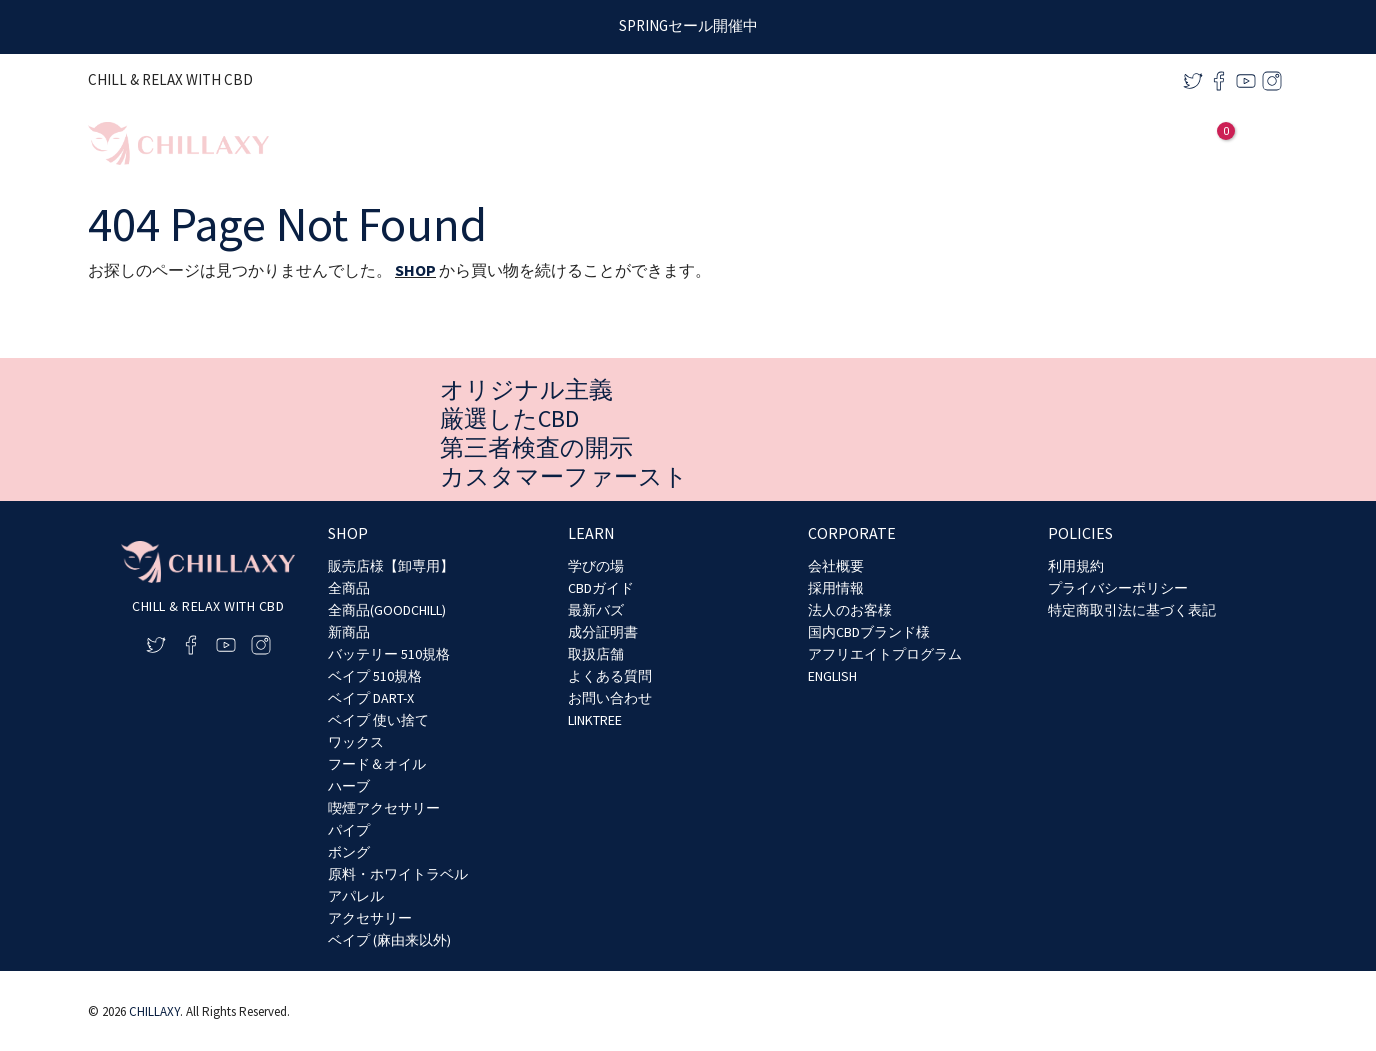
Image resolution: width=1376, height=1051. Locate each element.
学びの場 (596, 566)
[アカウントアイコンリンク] (1183, 144)
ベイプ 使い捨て (378, 720)
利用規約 (1076, 566)
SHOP (415, 270)
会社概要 (836, 566)
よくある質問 (610, 676)
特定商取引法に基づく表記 (1132, 610)
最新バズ (596, 610)
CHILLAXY (154, 1011)
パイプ (349, 830)
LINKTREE (595, 720)
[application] (999, 143)
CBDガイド (601, 588)
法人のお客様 (850, 610)
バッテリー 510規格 (389, 654)
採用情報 (836, 588)
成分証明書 (603, 632)
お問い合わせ (610, 698)
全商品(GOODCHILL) (387, 610)
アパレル (356, 896)
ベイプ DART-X (371, 698)
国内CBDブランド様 (869, 632)
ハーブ (349, 786)
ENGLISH (832, 676)
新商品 (349, 632)
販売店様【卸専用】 (391, 566)
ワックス (356, 742)
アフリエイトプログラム (885, 654)
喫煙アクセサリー (384, 808)
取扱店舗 (596, 654)
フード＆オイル (377, 764)
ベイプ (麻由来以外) (389, 940)
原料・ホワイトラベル (398, 874)
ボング (349, 852)
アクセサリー (370, 918)
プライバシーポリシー (1118, 588)
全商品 (349, 588)
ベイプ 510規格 (375, 676)
